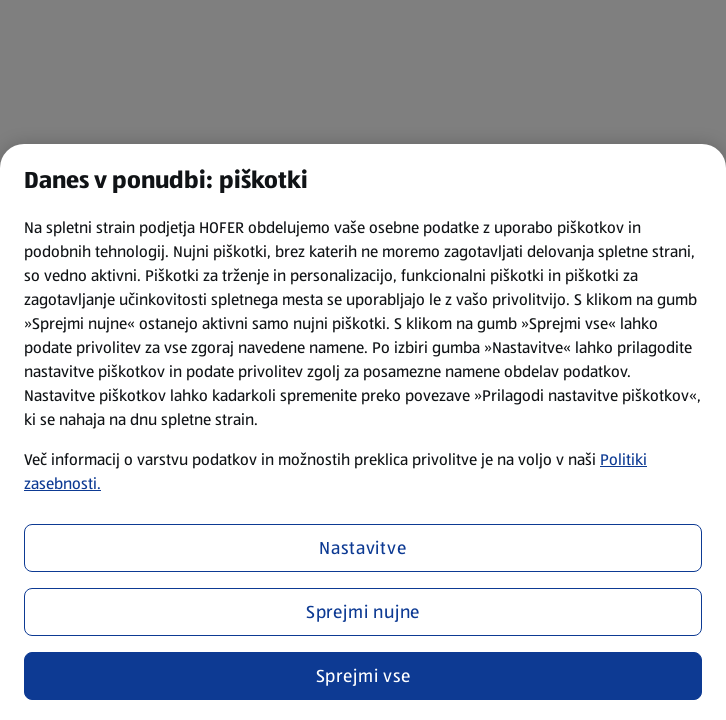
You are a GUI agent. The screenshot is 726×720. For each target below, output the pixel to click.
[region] (363, 432)
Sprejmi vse (363, 676)
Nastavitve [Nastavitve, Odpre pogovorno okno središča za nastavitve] (363, 548)
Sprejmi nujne (363, 612)
